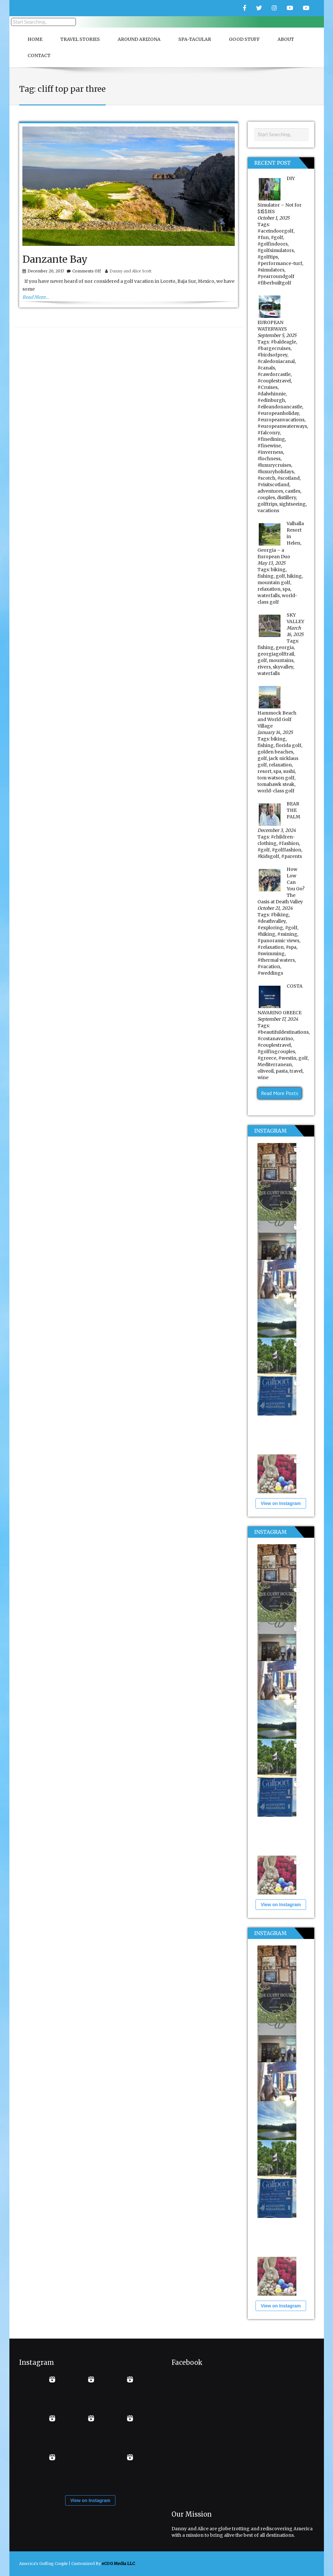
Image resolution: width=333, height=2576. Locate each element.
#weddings (270, 973)
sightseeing (292, 504)
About (286, 39)
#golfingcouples (276, 1051)
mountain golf (273, 582)
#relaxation (270, 947)
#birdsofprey (272, 355)
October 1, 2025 (273, 218)
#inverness (270, 452)
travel (296, 1071)
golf (280, 576)
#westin (287, 1058)
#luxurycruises (274, 465)
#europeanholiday (278, 413)
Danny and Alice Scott (130, 271)
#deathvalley (271, 921)
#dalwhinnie (271, 394)
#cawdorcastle (274, 374)
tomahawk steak (275, 784)
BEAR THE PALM (293, 810)
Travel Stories (80, 39)
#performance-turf (279, 263)
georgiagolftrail (275, 654)
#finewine (269, 446)
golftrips (267, 504)
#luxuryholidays (275, 472)
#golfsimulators (275, 250)
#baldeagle (283, 342)
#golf (277, 237)
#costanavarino (275, 1038)
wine (262, 1077)
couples (266, 497)
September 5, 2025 (276, 335)
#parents (291, 856)
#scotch (266, 478)
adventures (270, 491)
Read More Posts (279, 1093)
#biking (280, 915)
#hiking (266, 934)
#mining (287, 934)
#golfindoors (272, 244)
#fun (263, 237)
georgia (285, 647)
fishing (265, 576)
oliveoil (265, 1071)
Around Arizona (139, 39)
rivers (264, 667)
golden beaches (275, 752)
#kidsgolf (268, 856)
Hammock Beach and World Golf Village (276, 719)
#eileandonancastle (279, 407)
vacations (268, 510)
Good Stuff (244, 39)
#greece (266, 1058)
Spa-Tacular (194, 39)
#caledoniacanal (276, 361)
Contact (39, 55)
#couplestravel (274, 381)
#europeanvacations (280, 420)
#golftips (267, 257)
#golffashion (286, 850)
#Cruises (267, 387)
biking (278, 569)
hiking (294, 576)
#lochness (268, 459)
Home (35, 39)
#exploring (270, 928)
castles (292, 491)
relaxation (268, 589)
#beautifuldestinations (283, 1032)
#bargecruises (274, 348)
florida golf (288, 745)
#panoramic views (278, 941)
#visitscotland (273, 485)
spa (286, 589)
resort (264, 771)
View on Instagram (281, 1503)
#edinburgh (271, 400)
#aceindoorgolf (275, 231)
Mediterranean (274, 1064)
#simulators (270, 270)
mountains (281, 660)
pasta (282, 1071)
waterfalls (268, 595)
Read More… (35, 297)
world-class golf (275, 791)
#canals (266, 368)
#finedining (271, 439)
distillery (286, 497)
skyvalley (283, 667)
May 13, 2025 (271, 563)
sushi (289, 771)
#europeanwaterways (282, 426)
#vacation (268, 966)
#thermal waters (276, 960)
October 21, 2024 (275, 908)
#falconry (268, 433)
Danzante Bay (55, 259)
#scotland (288, 478)
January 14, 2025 (275, 732)
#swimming (271, 954)
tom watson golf (275, 778)
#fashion (289, 843)
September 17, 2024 (277, 1019)
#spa (291, 947)
